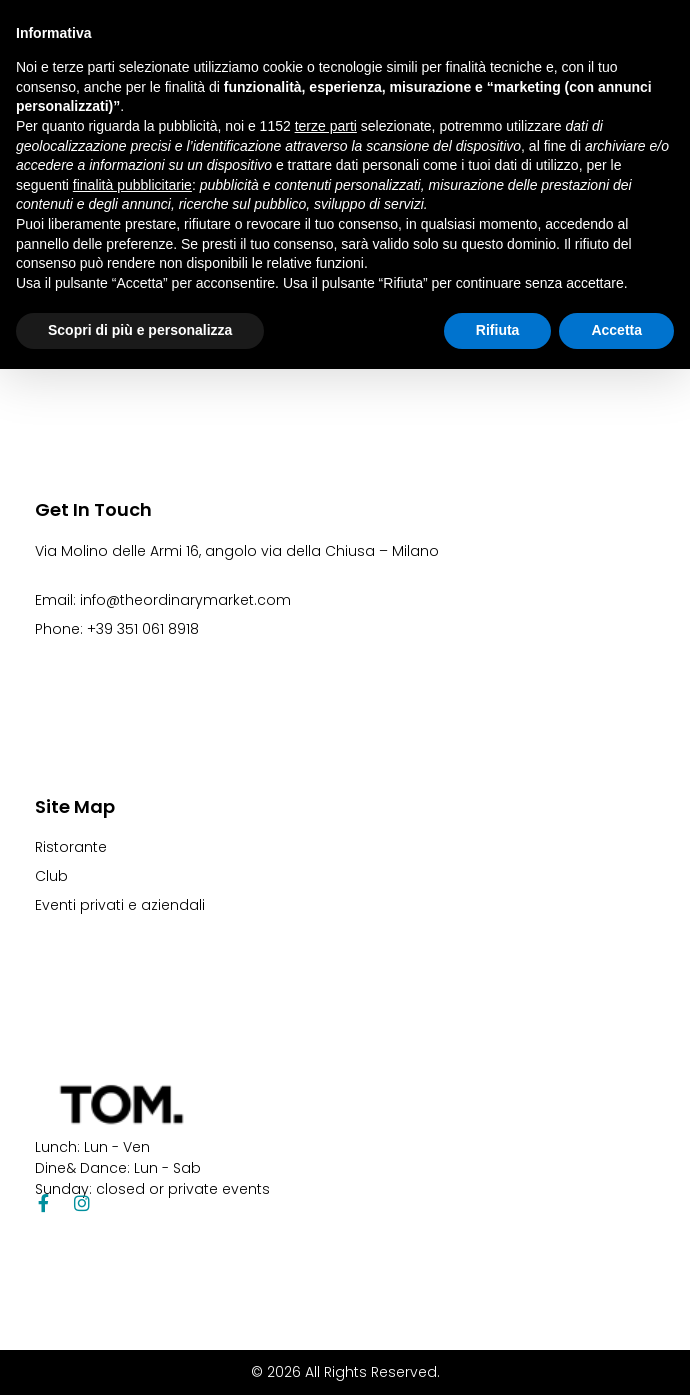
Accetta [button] (616, 330)
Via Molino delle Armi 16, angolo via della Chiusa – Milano (237, 551)
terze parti (326, 126)
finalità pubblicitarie (132, 185)
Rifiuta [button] (498, 330)
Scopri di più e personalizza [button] (140, 330)
